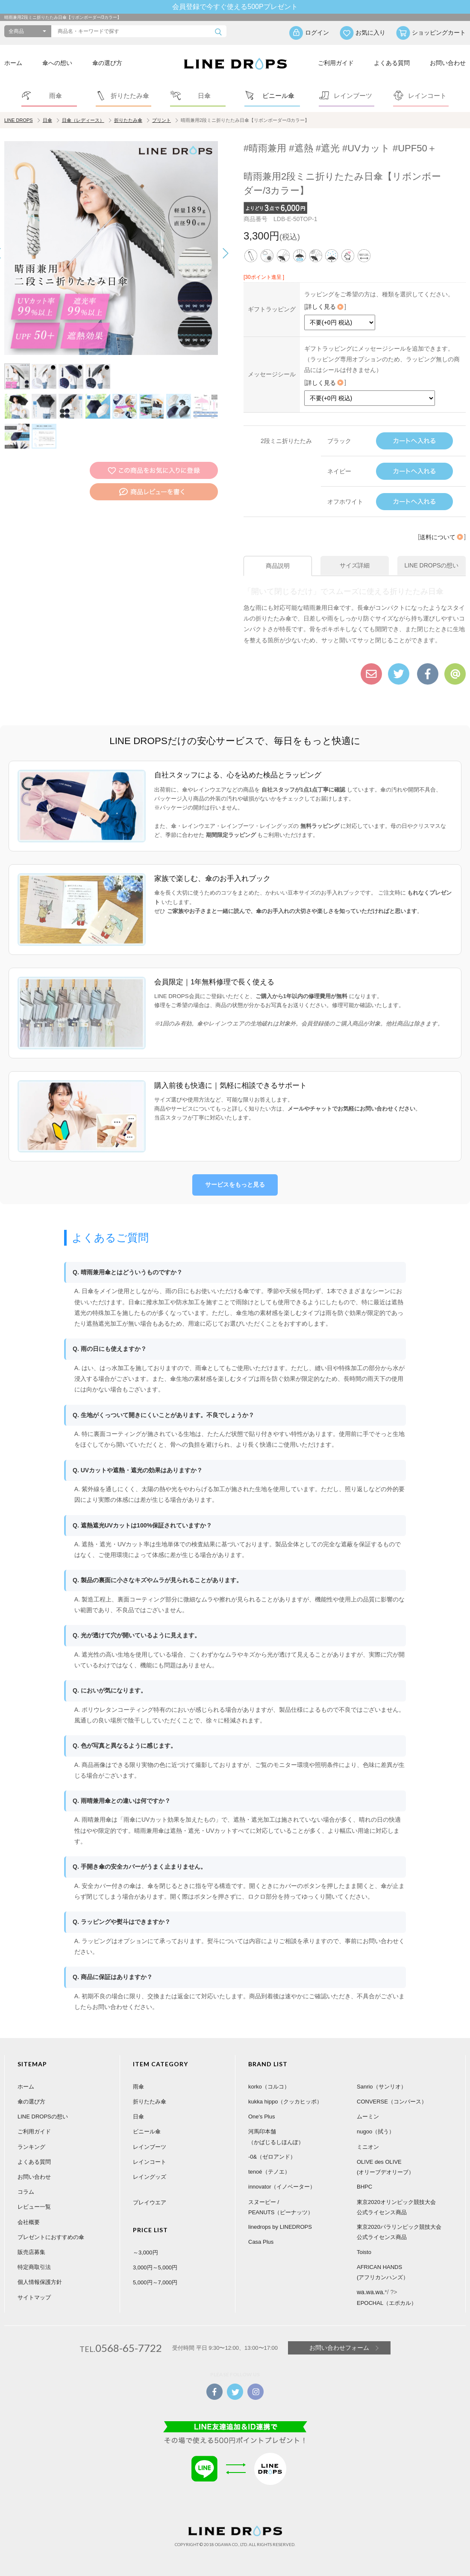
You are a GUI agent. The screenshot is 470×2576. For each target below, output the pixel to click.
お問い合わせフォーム (339, 2347)
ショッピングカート (439, 32)
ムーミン (368, 2116)
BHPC (364, 2186)
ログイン (317, 32)
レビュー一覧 (34, 2207)
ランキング (31, 2147)
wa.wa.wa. (371, 2292)
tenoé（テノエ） (269, 2171)
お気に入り (370, 32)
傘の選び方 (107, 62)
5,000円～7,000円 (155, 2282)
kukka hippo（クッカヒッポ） (285, 2101)
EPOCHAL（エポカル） (387, 2303)
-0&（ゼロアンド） (272, 2157)
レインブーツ (149, 2147)
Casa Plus (260, 2242)
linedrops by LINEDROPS (280, 2227)
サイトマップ (34, 2297)
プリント (161, 120)
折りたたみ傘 (128, 120)
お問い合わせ (448, 62)
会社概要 (29, 2222)
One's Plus (261, 2116)
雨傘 (138, 2086)
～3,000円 (145, 2252)
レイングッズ (149, 2177)
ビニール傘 (147, 2131)
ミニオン (368, 2147)
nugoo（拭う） (375, 2131)
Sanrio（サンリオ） (381, 2086)
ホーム (13, 62)
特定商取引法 (34, 2267)
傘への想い (57, 62)
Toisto (364, 2252)
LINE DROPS (18, 120)
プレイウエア (149, 2202)
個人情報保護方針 (40, 2282)
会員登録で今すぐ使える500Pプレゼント (234, 6)
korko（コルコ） (269, 2086)
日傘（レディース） (83, 120)
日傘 (47, 120)
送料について (442, 537)
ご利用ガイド (336, 62)
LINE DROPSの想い (43, 2116)
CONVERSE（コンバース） (392, 2101)
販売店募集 (31, 2252)
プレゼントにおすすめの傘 (51, 2237)
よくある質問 (392, 62)
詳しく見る (325, 306)
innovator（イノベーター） (281, 2186)
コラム (26, 2192)
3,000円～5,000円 (155, 2267)
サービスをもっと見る (235, 1184)
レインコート (149, 2162)
